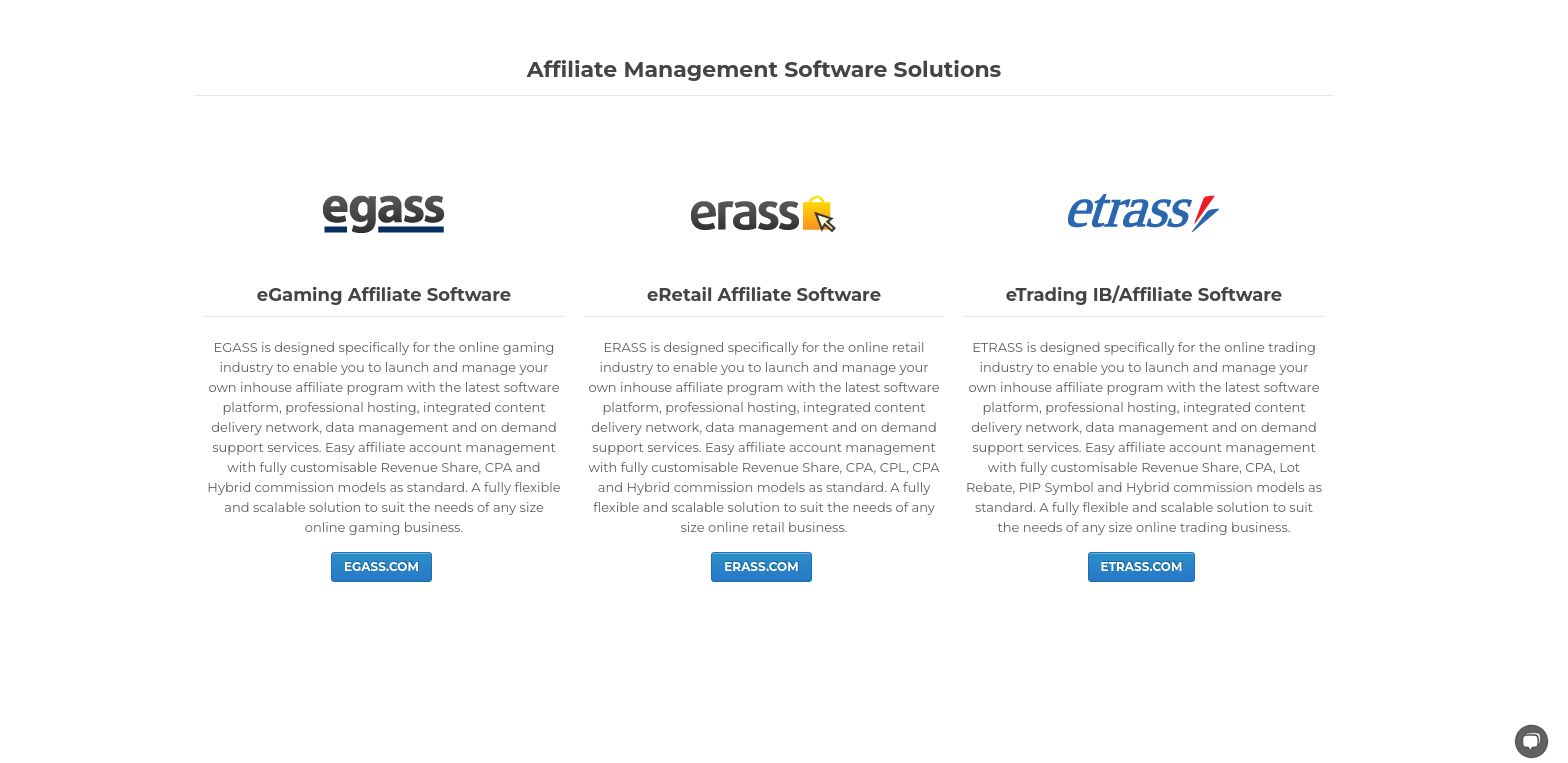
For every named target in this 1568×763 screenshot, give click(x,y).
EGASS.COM (381, 566)
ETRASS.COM (1142, 566)
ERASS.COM (761, 566)
